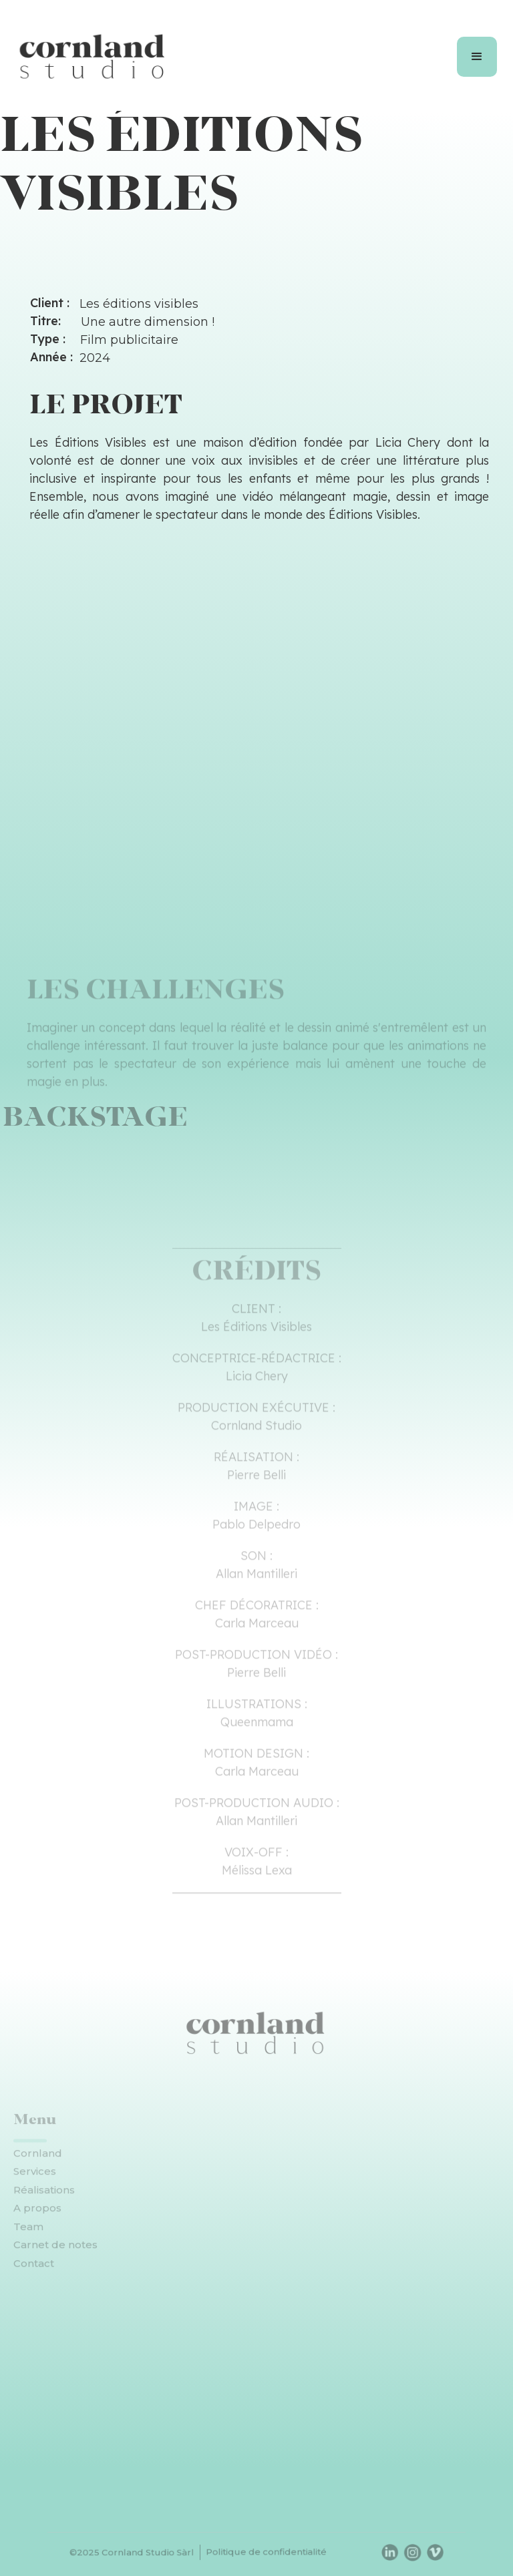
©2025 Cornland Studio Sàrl (143, 2552)
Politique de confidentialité (265, 2552)
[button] (477, 57)
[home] (93, 57)
